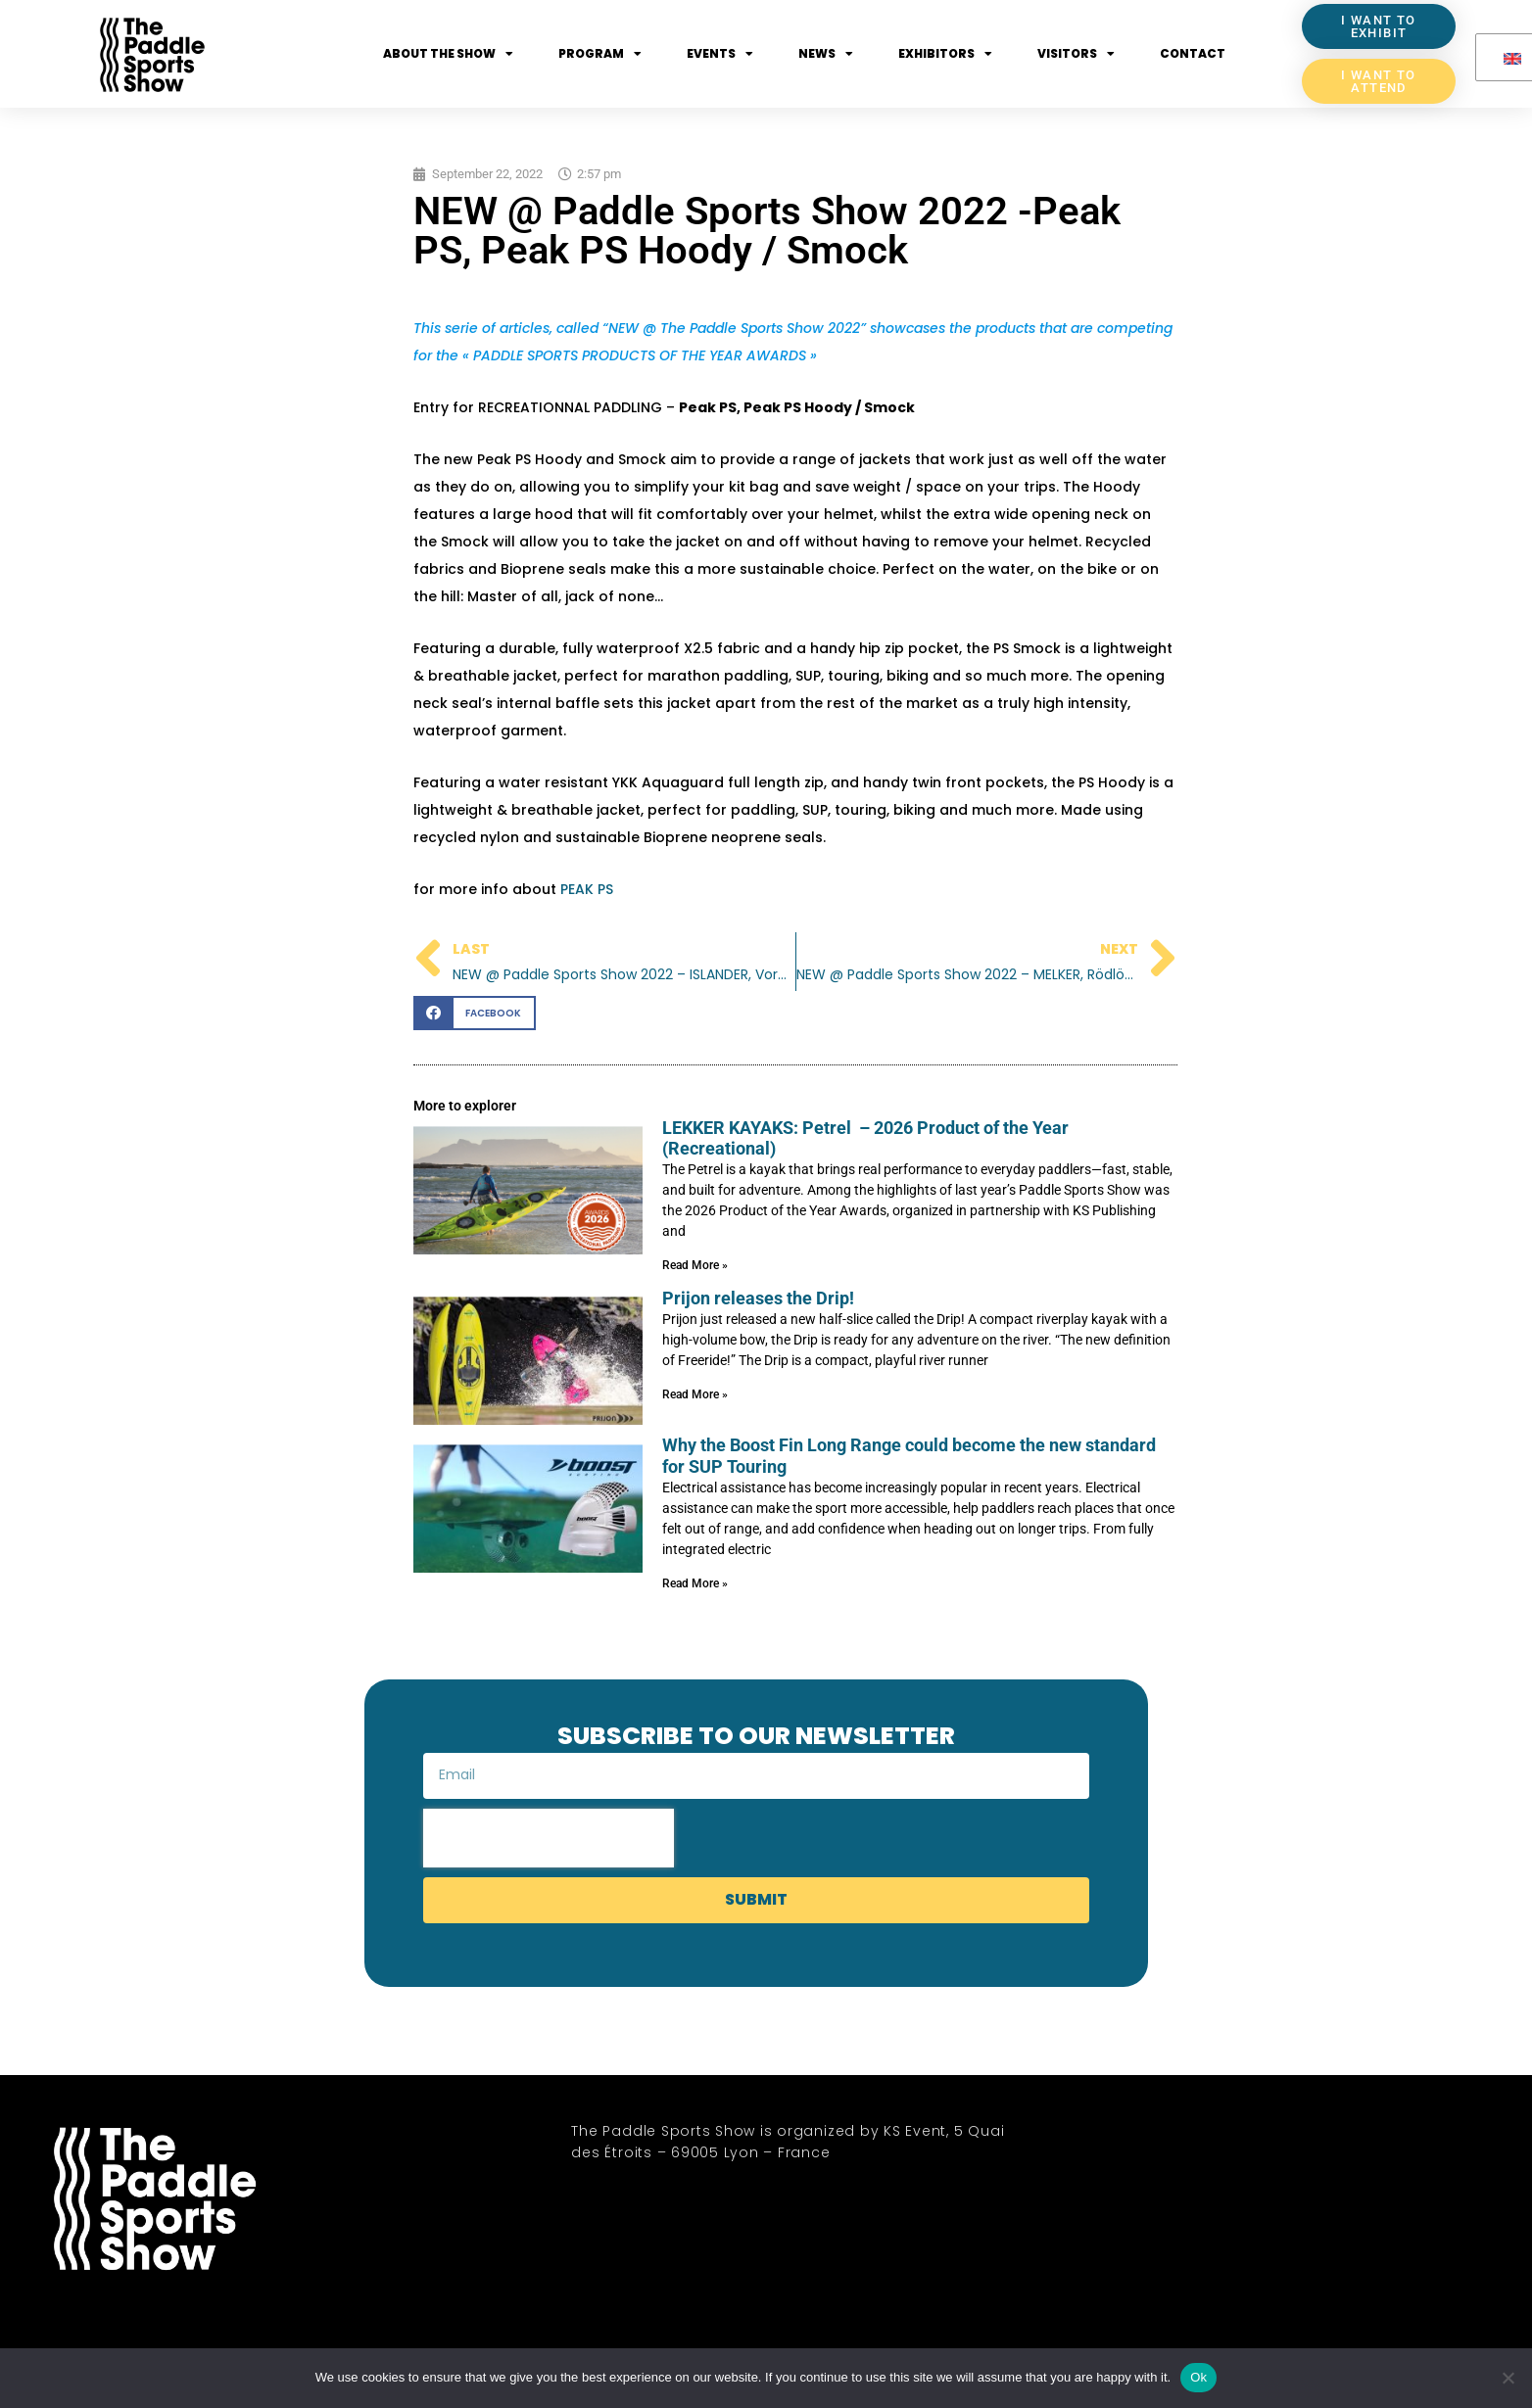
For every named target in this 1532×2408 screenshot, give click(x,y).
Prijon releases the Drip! (758, 1298)
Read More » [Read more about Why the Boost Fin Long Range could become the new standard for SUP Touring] (695, 1583)
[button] (474, 1013)
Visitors (1076, 54)
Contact (1192, 53)
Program (600, 54)
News (825, 54)
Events (720, 54)
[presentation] (548, 1838)
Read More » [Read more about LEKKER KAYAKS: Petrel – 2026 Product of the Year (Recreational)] (695, 1265)
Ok (1198, 2377)
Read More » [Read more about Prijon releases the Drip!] (695, 1394)
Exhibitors (945, 54)
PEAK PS (586, 889)
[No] (1507, 2377)
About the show (448, 54)
